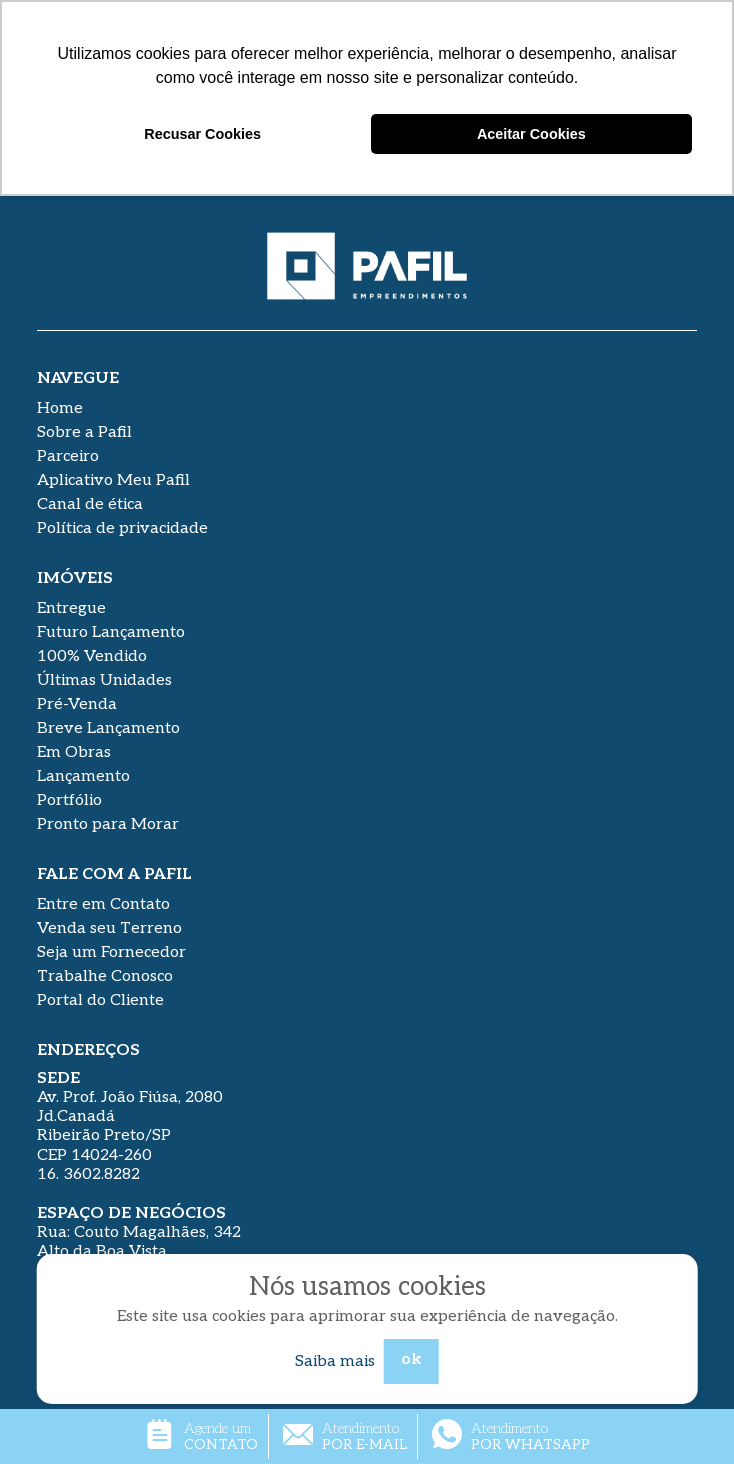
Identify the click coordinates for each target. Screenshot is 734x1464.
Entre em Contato (103, 904)
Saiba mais (335, 1361)
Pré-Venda (77, 704)
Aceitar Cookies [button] (531, 134)
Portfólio (69, 800)
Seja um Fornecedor (111, 952)
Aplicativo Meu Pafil (113, 480)
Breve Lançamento (108, 728)
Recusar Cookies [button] (202, 134)
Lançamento (83, 776)
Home (60, 408)
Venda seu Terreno (109, 928)
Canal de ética (90, 504)
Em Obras (74, 752)
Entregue (71, 608)
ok (411, 1359)
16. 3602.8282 (88, 1174)
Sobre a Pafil (84, 432)
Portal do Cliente (100, 1000)
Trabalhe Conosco (105, 976)
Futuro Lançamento (111, 632)
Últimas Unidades (104, 680)
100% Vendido (92, 656)
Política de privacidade (122, 528)
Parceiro (68, 456)
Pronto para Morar (108, 824)
